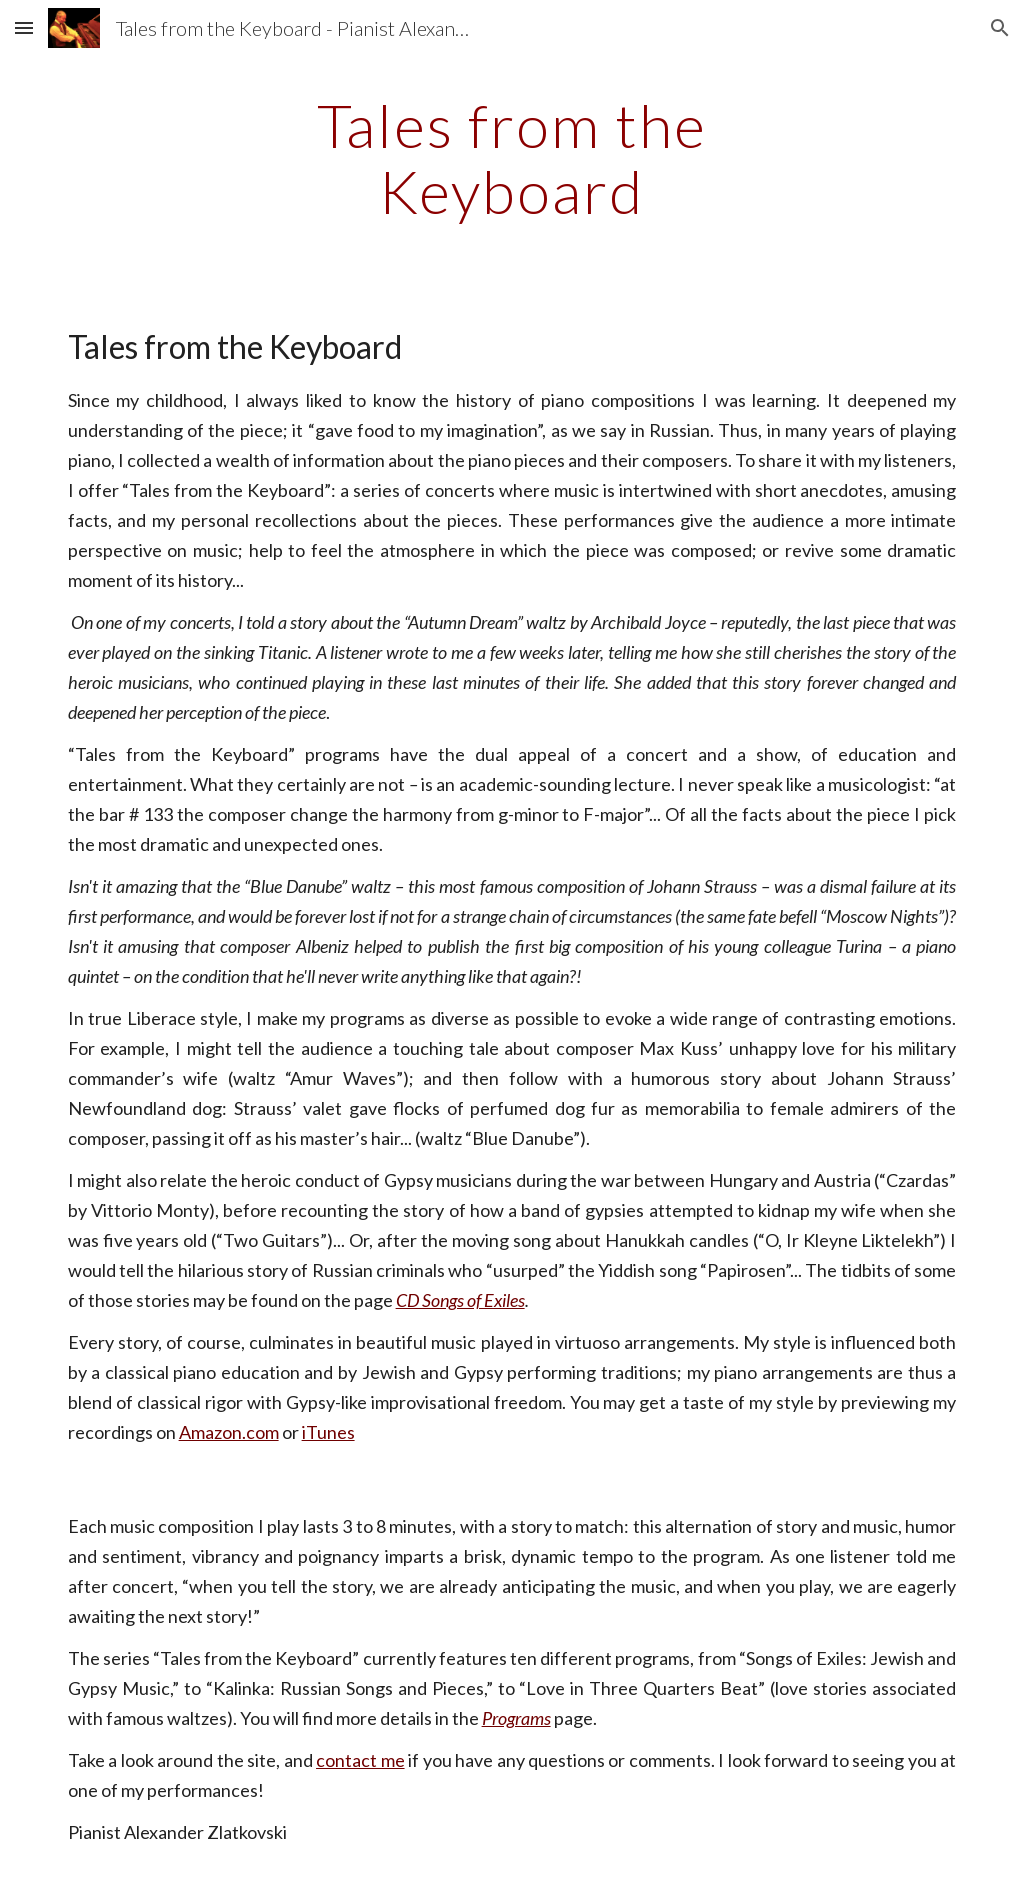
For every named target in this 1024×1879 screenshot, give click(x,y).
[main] (511, 158)
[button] (24, 27)
